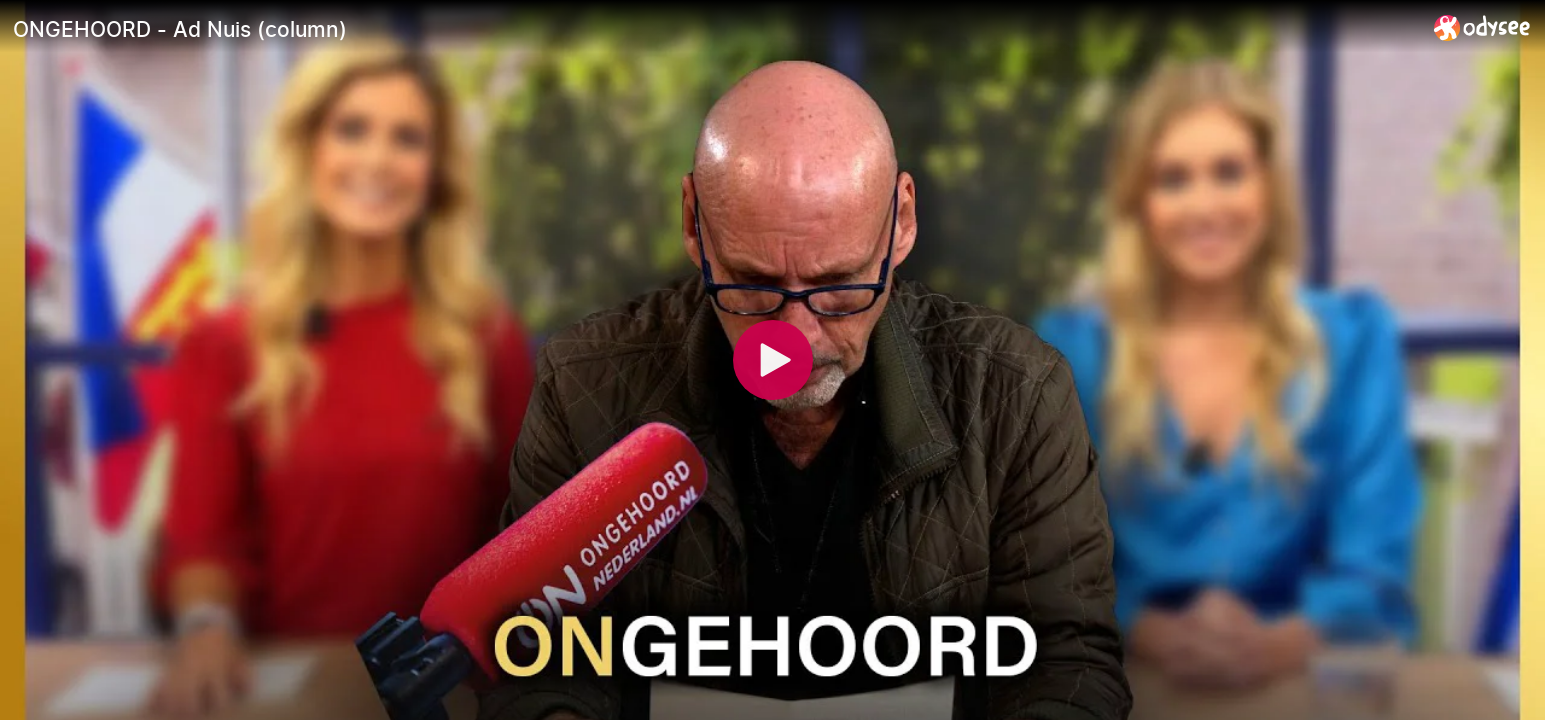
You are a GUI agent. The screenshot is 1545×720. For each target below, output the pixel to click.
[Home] (1482, 27)
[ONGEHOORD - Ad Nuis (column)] (715, 29)
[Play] (773, 360)
